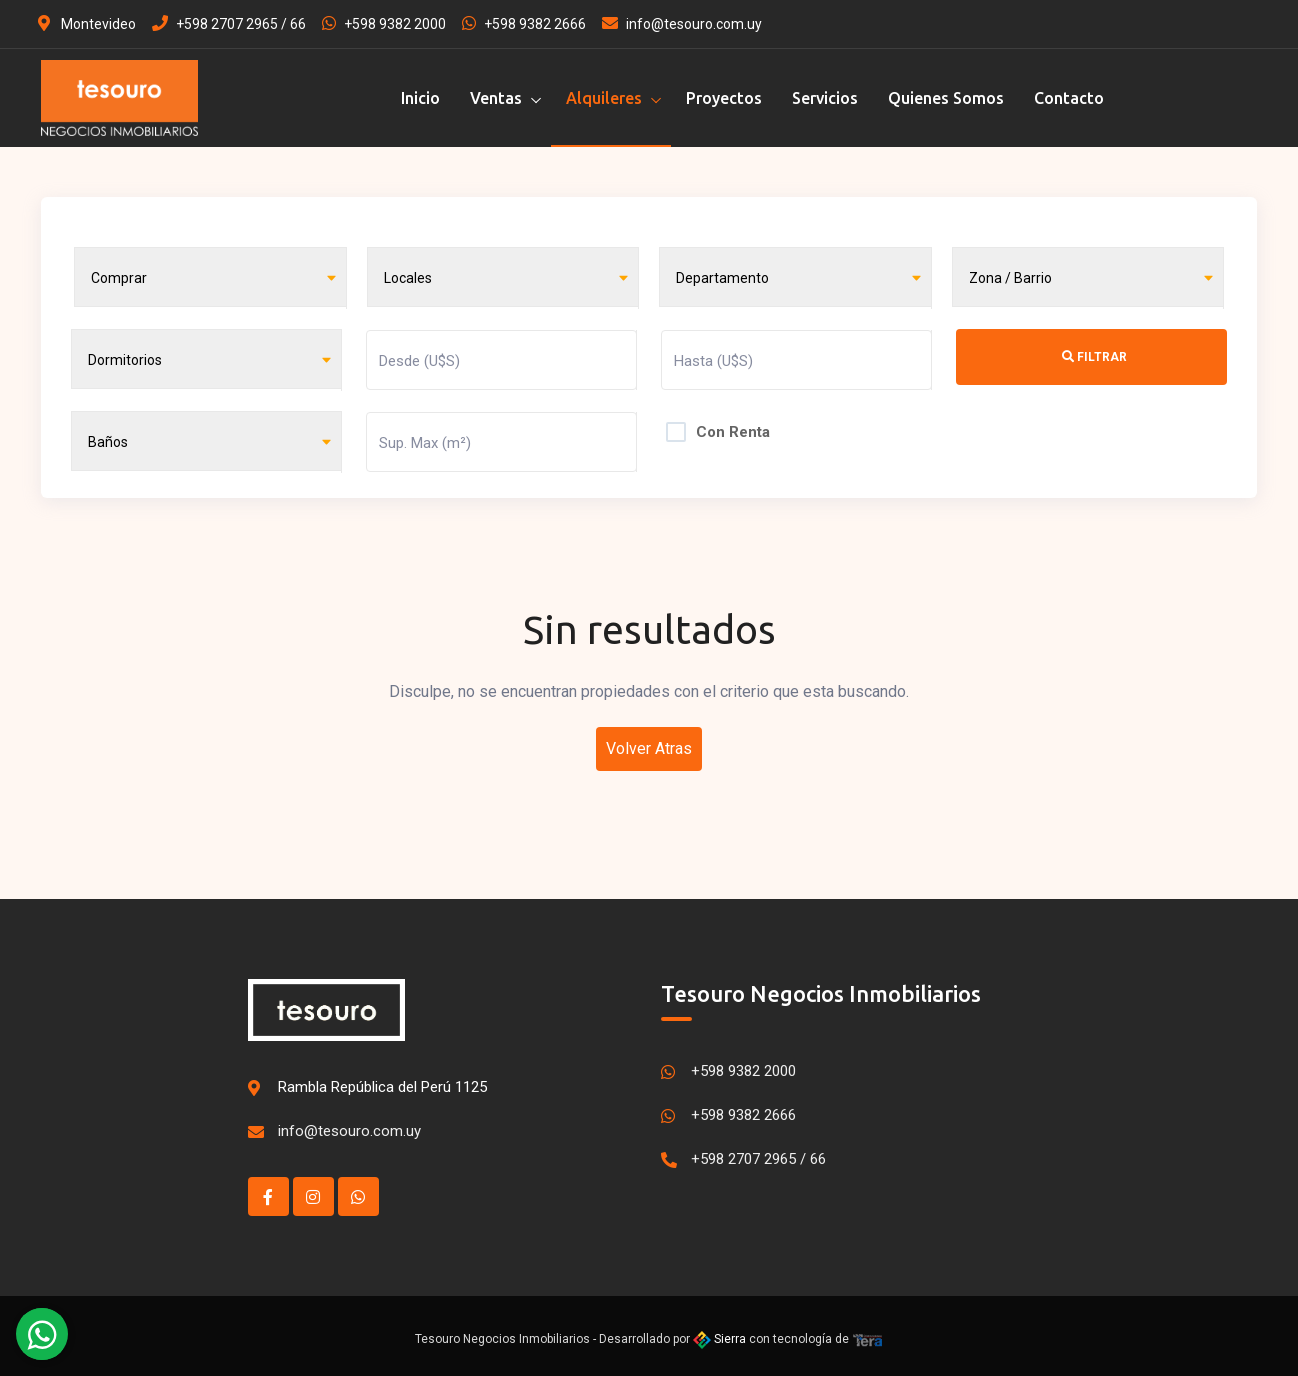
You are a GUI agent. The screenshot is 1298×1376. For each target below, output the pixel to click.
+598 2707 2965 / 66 (229, 24)
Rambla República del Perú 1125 (382, 1081)
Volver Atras (649, 742)
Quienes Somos (946, 98)
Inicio (420, 98)
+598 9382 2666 (524, 24)
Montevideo (87, 24)
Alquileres (604, 98)
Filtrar (1094, 355)
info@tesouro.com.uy (682, 24)
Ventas (496, 98)
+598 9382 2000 (384, 24)
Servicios (825, 98)
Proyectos (724, 98)
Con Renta (733, 427)
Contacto (1069, 98)
